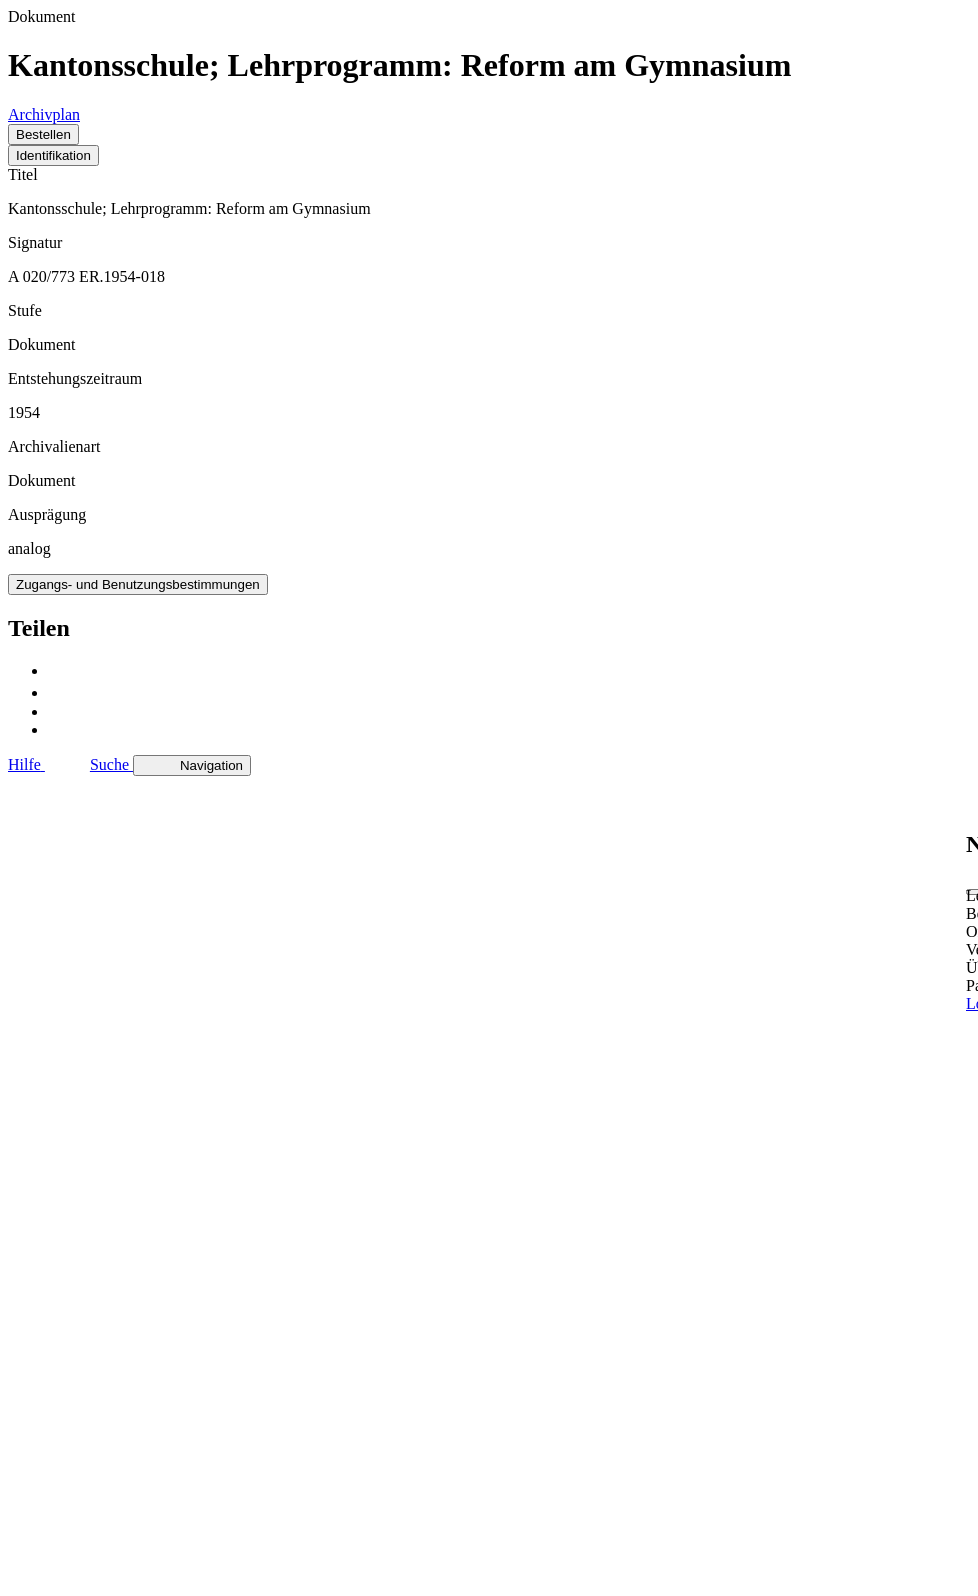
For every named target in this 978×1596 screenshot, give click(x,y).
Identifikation (53, 155)
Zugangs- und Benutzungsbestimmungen (138, 584)
